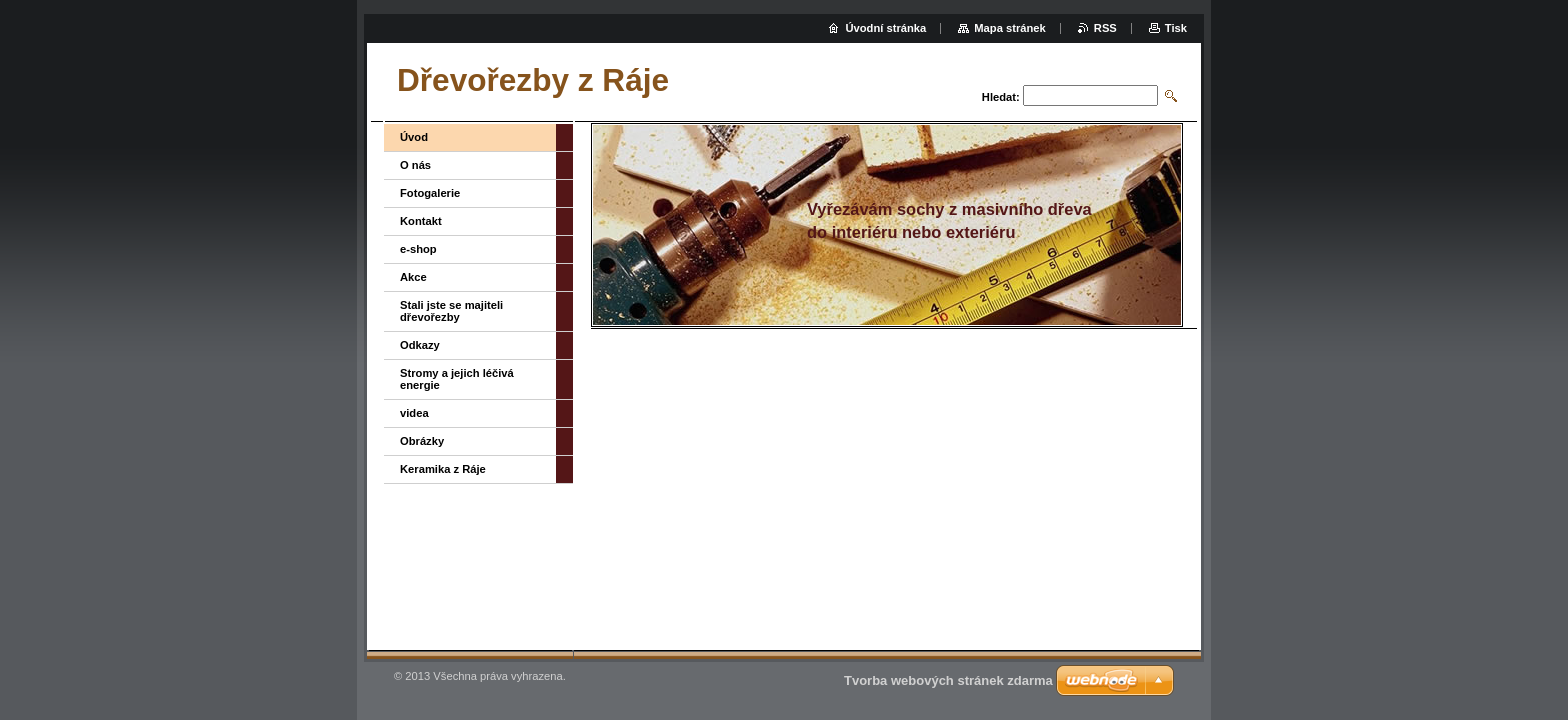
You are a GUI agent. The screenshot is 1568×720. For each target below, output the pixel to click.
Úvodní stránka (885, 28)
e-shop (418, 249)
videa (414, 413)
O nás (415, 165)
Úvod (414, 137)
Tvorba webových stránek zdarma (948, 680)
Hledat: (1001, 97)
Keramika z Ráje (443, 469)
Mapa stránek (1010, 28)
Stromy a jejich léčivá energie (457, 379)
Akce (413, 277)
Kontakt (421, 221)
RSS (1105, 28)
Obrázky (422, 441)
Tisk (1176, 28)
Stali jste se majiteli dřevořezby (451, 311)
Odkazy (420, 345)
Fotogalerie (430, 193)
